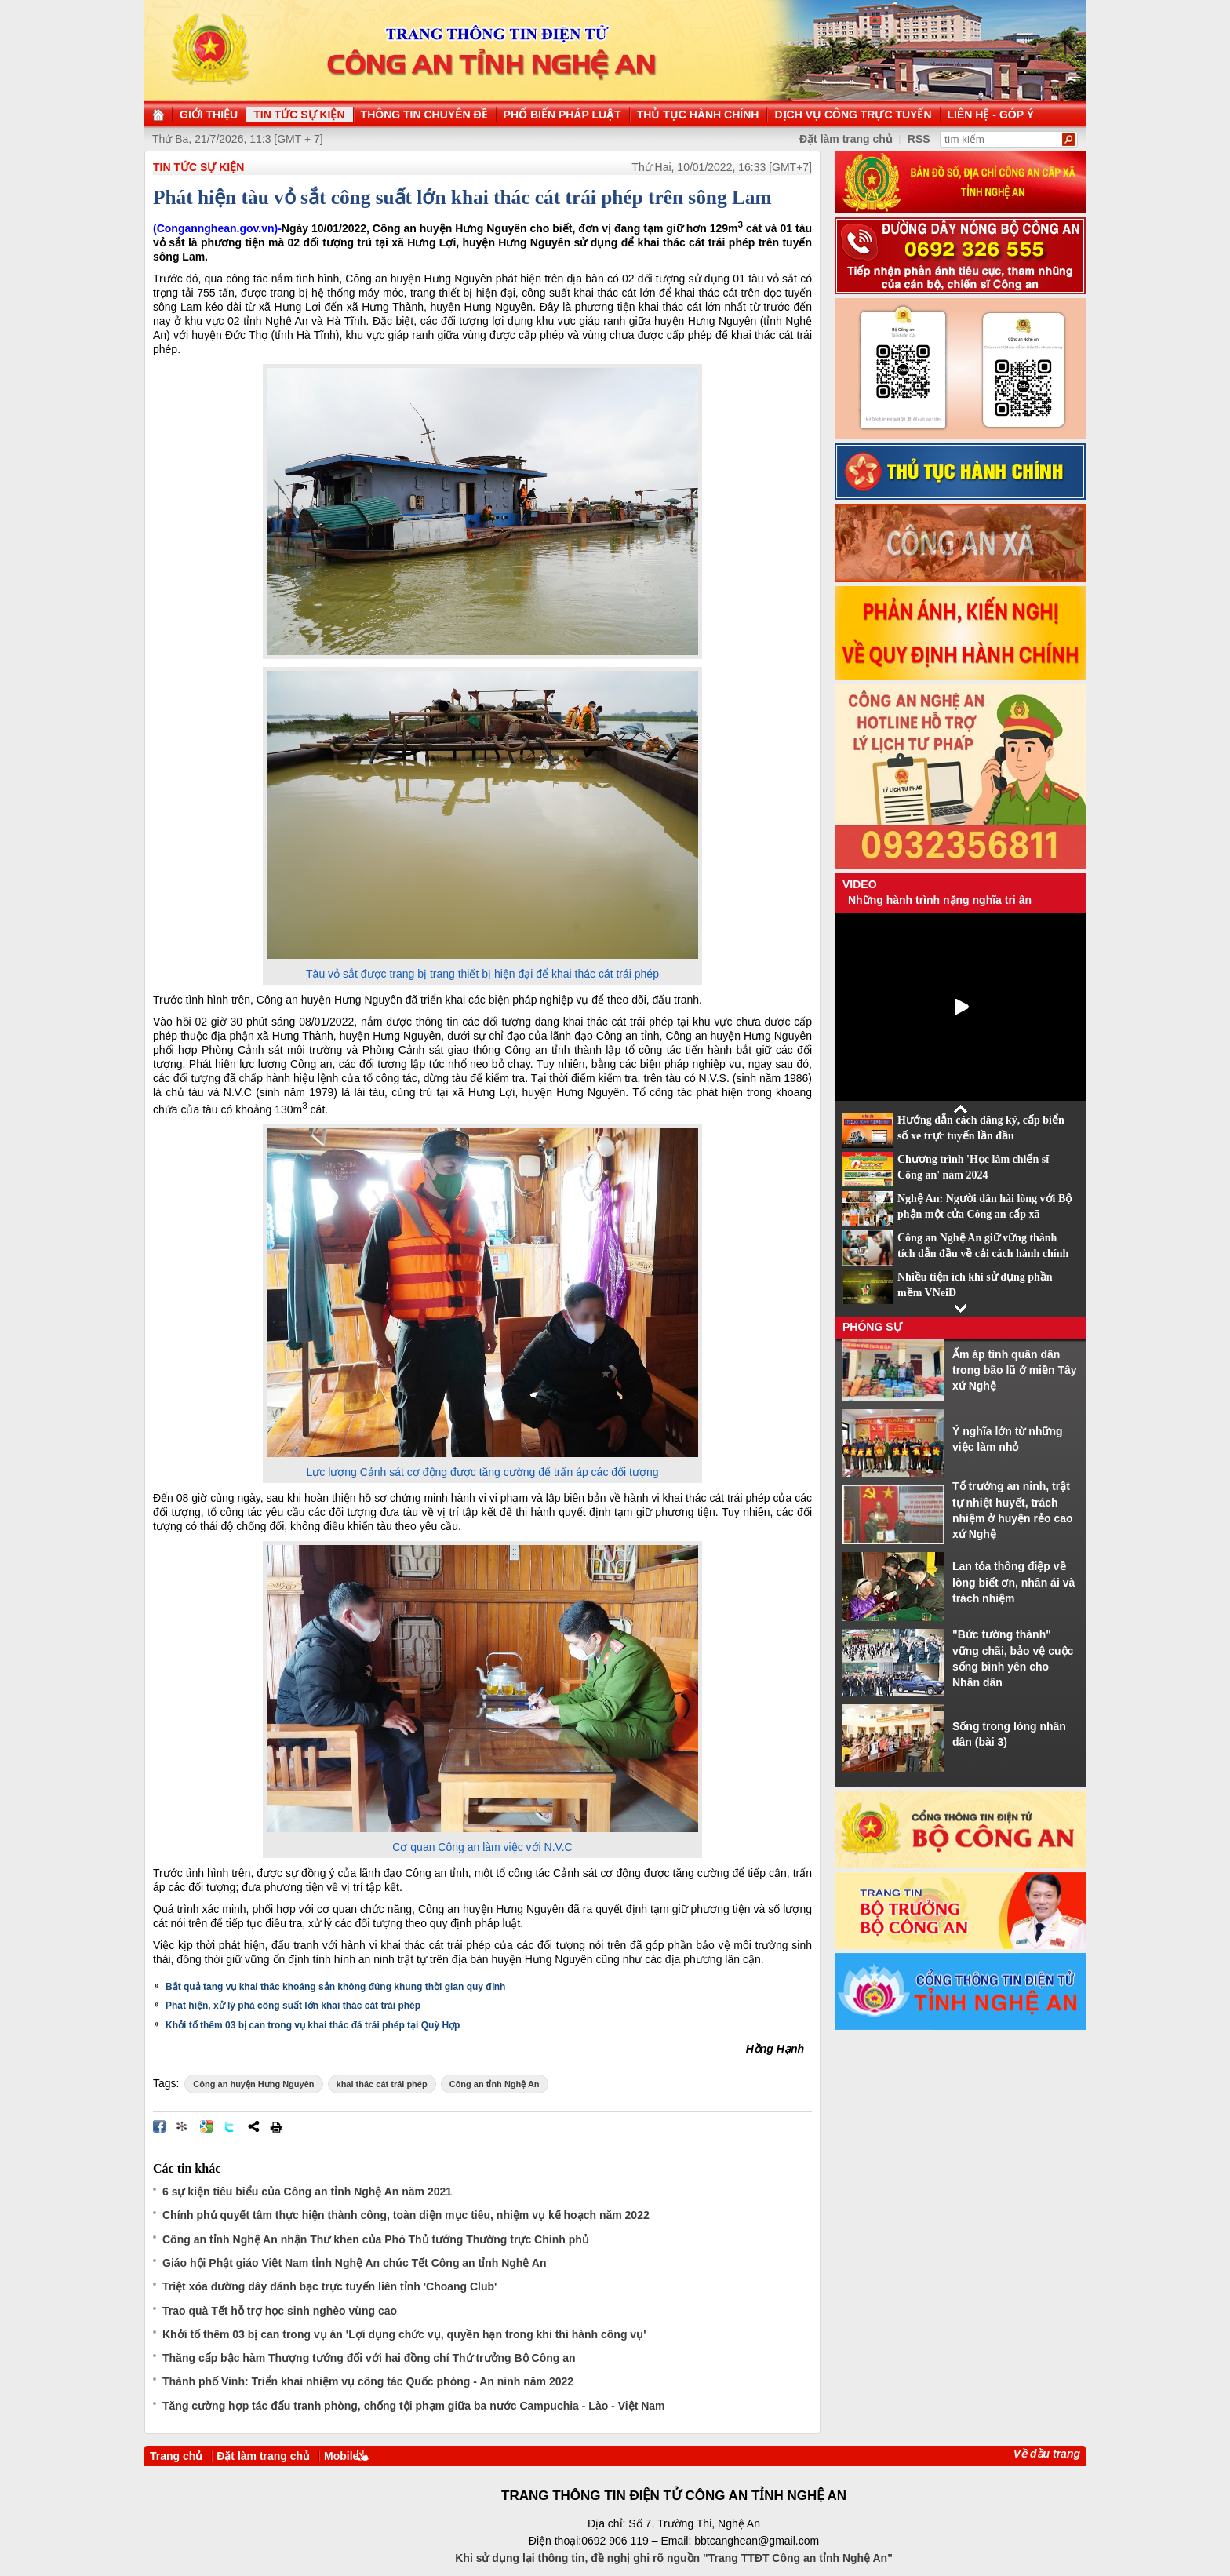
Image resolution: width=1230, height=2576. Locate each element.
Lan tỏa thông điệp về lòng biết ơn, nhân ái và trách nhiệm (1013, 1582)
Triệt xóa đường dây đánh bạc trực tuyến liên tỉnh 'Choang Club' (329, 2286)
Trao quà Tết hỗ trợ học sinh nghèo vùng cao (279, 2311)
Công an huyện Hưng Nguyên (253, 2084)
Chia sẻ (253, 2126)
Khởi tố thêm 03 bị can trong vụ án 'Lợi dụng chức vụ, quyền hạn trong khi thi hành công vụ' (404, 2334)
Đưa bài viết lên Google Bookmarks (206, 2126)
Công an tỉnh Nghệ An (494, 2084)
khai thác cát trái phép (382, 2084)
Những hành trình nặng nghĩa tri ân (940, 900)
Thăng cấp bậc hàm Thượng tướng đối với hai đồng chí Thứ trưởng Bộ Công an (369, 2358)
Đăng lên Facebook (159, 2126)
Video (859, 884)
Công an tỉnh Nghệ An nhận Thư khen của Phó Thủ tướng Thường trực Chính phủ (375, 2239)
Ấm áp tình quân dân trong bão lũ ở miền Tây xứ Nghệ (1014, 1370)
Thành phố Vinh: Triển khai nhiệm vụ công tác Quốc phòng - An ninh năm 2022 (367, 2381)
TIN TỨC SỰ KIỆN (198, 167)
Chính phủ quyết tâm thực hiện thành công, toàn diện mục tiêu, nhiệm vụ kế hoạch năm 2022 (406, 2215)
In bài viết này (276, 2126)
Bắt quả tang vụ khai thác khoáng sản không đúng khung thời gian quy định (335, 1986)
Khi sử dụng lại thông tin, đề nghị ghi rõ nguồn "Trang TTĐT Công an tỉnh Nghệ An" (674, 2558)
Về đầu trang (1046, 2453)
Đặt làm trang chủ (846, 139)
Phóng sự (872, 1327)
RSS (919, 139)
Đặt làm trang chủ (263, 2456)
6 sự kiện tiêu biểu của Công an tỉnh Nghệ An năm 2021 (307, 2191)
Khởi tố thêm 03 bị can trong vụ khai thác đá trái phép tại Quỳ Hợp (313, 2025)
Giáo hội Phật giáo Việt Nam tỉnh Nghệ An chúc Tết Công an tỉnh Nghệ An (354, 2263)
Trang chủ (176, 2456)
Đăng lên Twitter (230, 2126)
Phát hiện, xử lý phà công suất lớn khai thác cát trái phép (293, 2005)
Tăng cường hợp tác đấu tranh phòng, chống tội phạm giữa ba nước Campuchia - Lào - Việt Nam (413, 2405)
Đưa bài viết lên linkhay (182, 2126)
